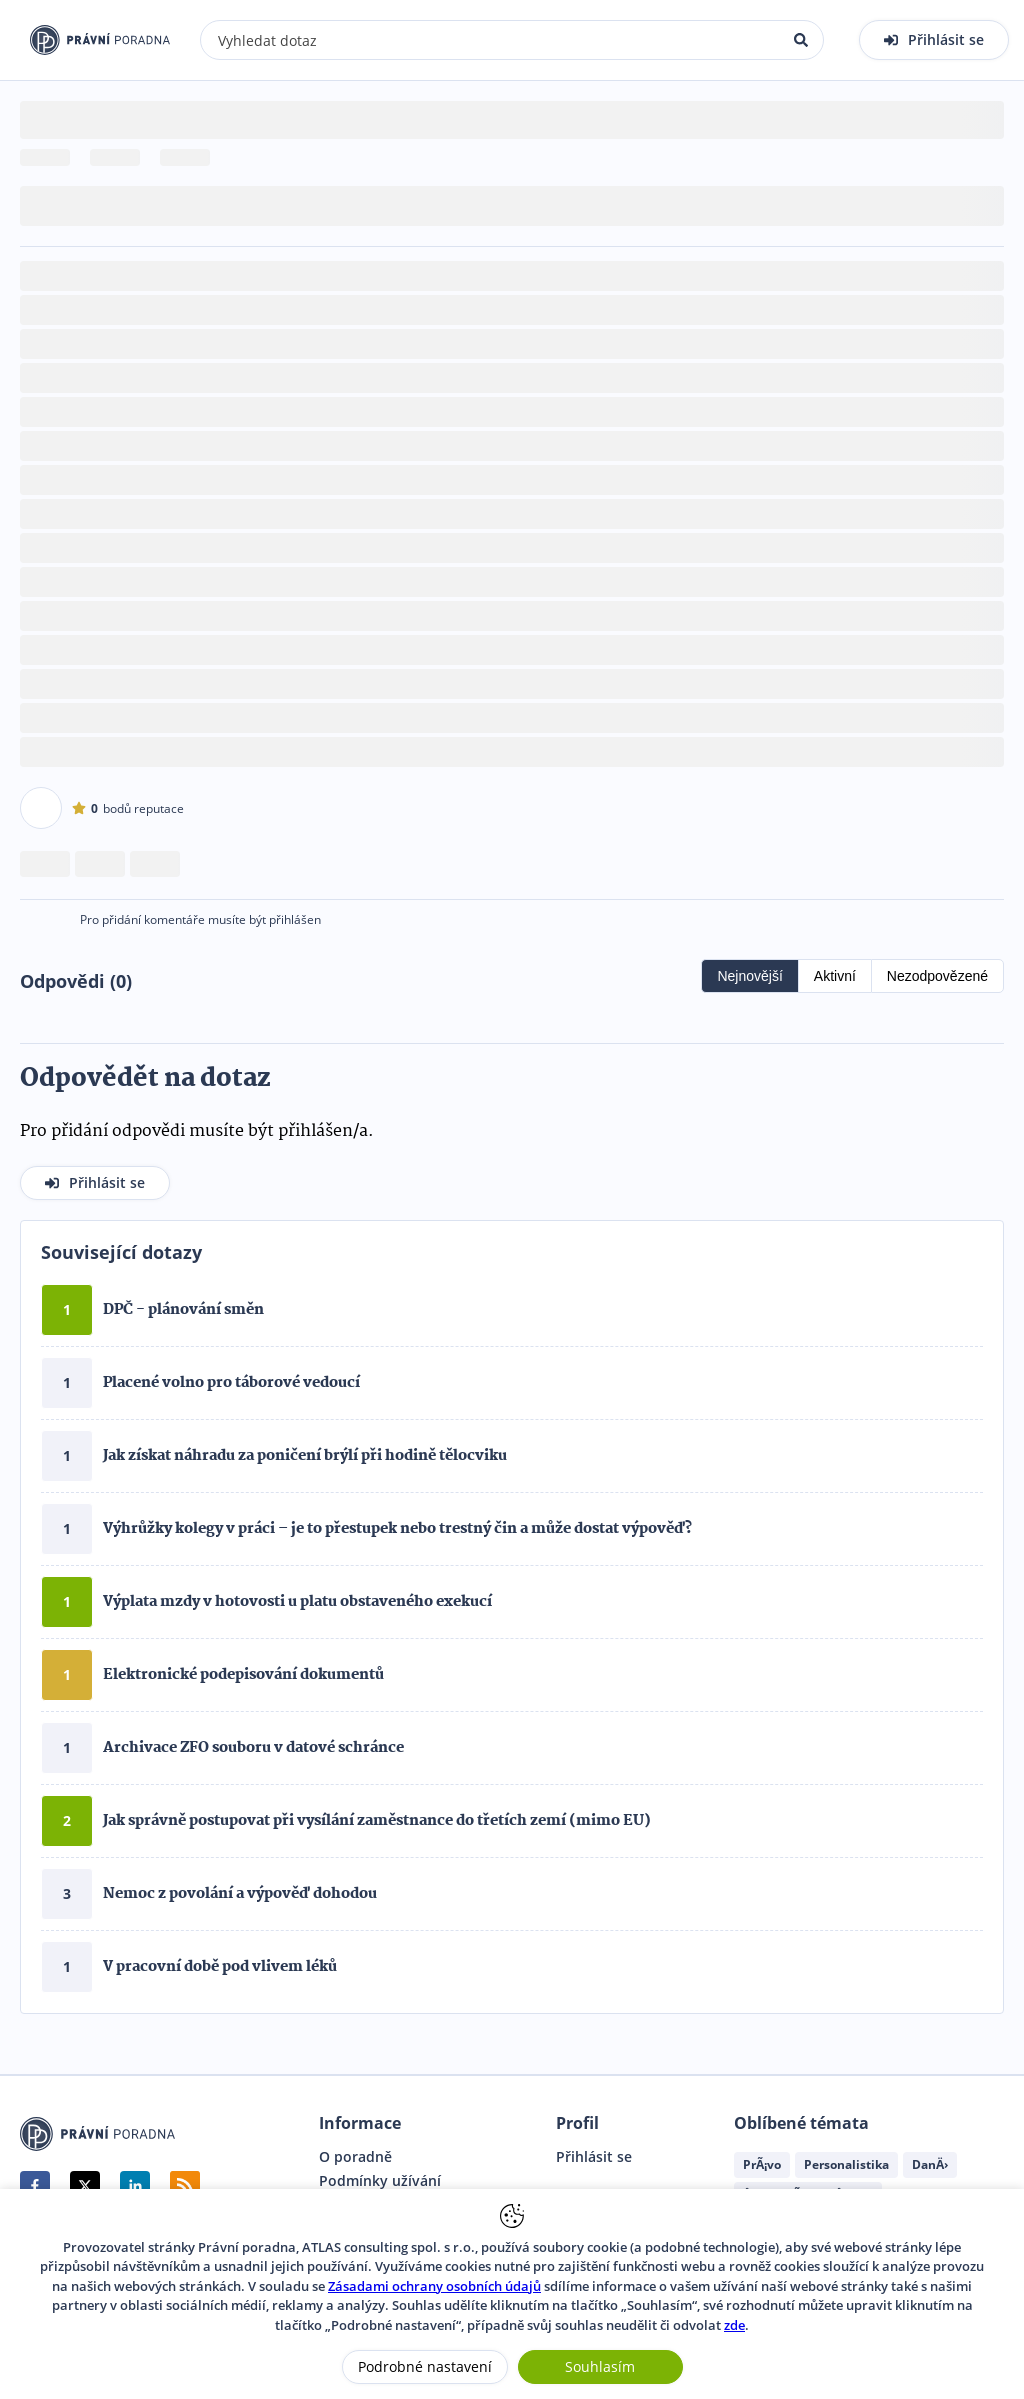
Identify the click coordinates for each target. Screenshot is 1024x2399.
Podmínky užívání (380, 2181)
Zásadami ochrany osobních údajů (434, 2286)
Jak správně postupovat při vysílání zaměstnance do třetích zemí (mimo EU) (377, 1821)
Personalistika (846, 2164)
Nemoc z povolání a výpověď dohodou (240, 1894)
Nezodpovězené (937, 976)
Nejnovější (749, 976)
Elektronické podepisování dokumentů (243, 1675)
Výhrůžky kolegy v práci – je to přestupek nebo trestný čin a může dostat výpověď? (397, 1529)
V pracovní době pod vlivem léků (220, 1967)
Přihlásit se (594, 2157)
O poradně (355, 2157)
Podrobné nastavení (425, 2366)
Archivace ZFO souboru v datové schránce (253, 1748)
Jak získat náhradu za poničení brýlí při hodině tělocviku (305, 1456)
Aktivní (835, 976)
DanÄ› (930, 2164)
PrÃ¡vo (762, 2164)
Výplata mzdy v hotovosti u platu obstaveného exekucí (297, 1602)
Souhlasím (600, 2366)
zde (734, 2325)
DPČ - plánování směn (183, 1310)
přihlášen (295, 919)
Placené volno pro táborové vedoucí (231, 1383)
